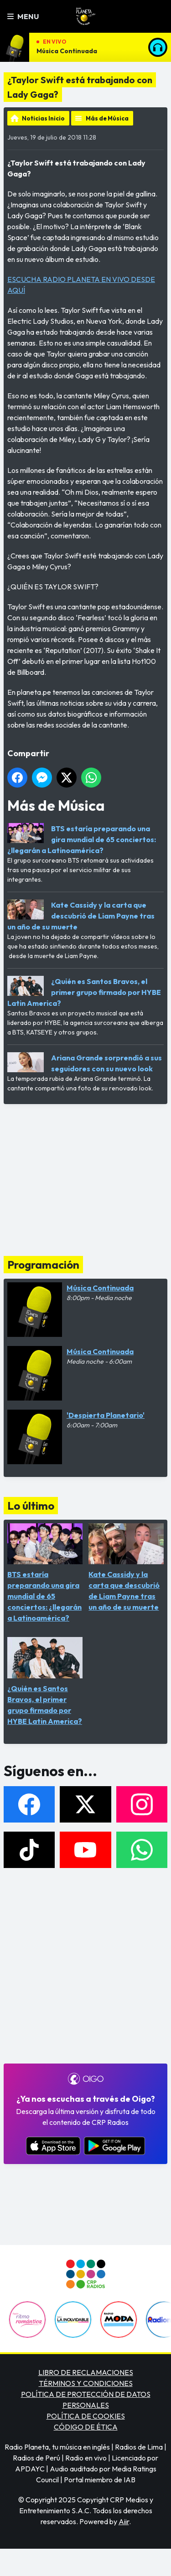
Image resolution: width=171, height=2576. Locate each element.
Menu (23, 16)
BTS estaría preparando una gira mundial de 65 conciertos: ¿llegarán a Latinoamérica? (81, 839)
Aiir (124, 2521)
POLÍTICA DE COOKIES (86, 2415)
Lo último (30, 1505)
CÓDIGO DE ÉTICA (86, 2426)
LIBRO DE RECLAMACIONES (85, 2372)
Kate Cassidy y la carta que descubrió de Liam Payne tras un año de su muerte (81, 915)
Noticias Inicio (43, 118)
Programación (43, 1264)
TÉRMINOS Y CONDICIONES (86, 2383)
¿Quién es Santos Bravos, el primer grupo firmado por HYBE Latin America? (84, 992)
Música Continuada (66, 51)
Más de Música (107, 118)
